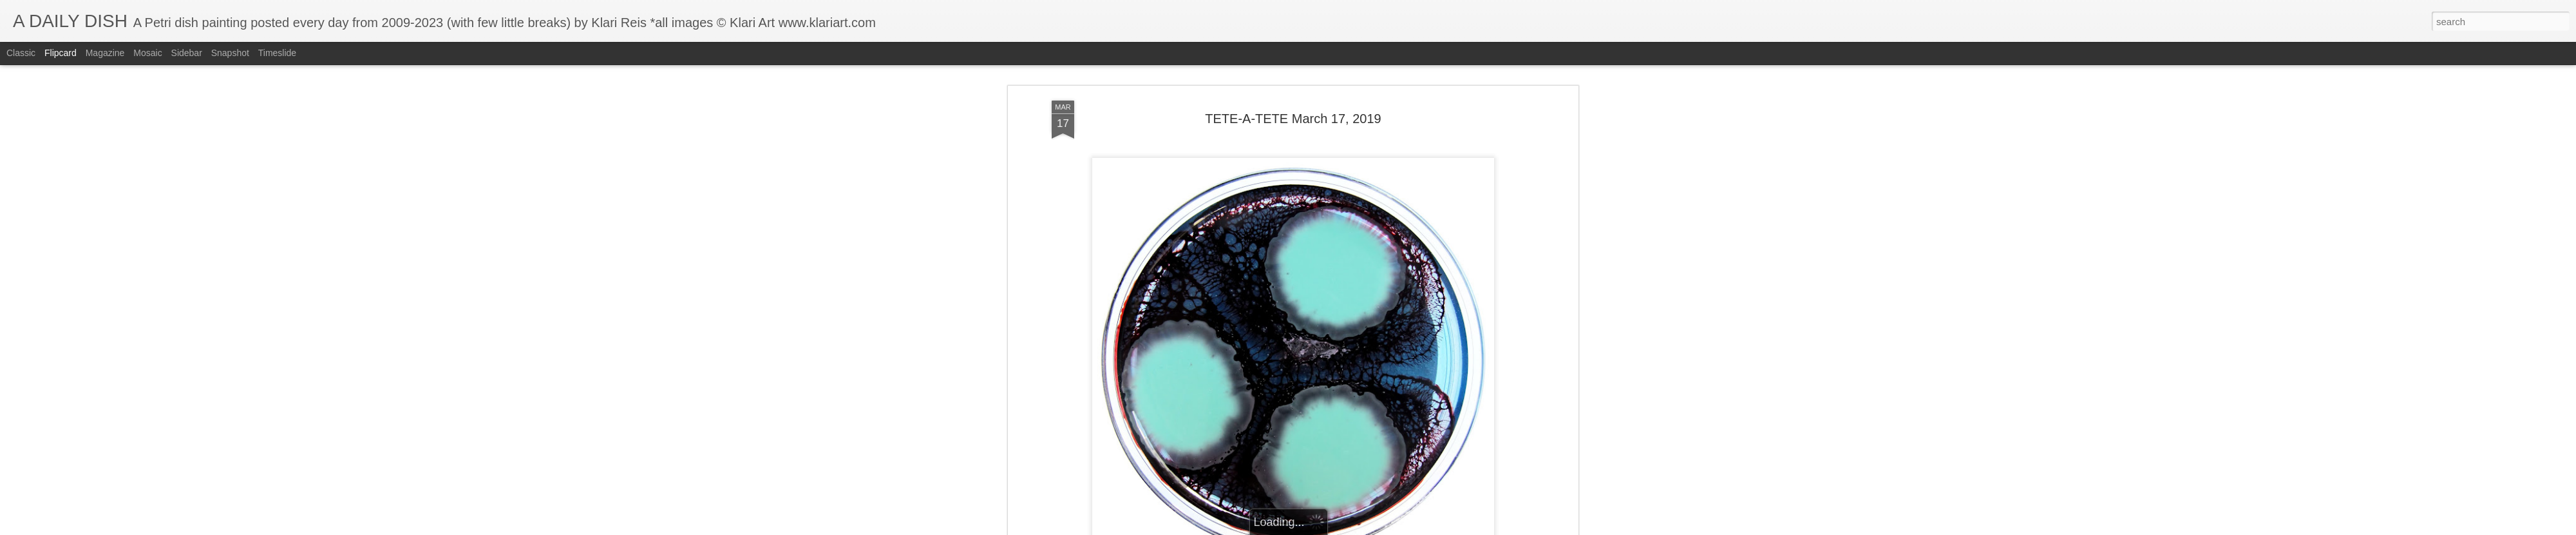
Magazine (105, 53)
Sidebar (186, 53)
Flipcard (60, 53)
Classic (20, 53)
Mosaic (147, 53)
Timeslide (277, 53)
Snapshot (230, 53)
